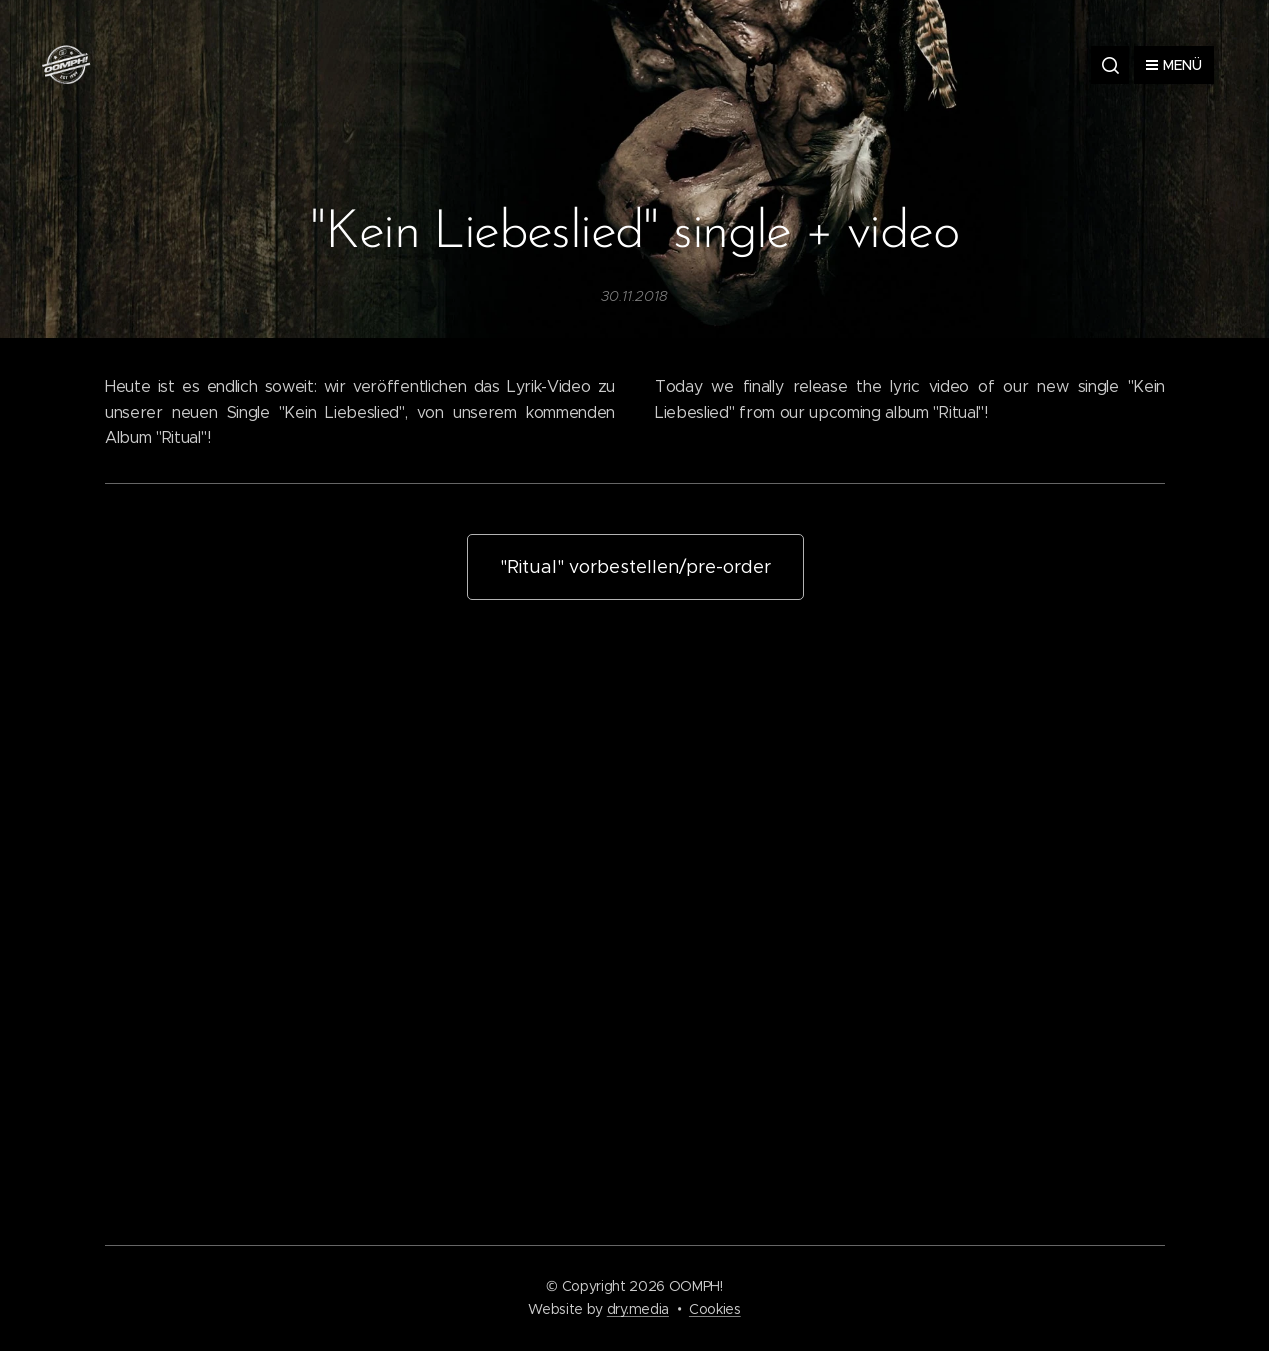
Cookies (715, 1309)
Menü (1174, 65)
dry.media (638, 1309)
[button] (1110, 65)
